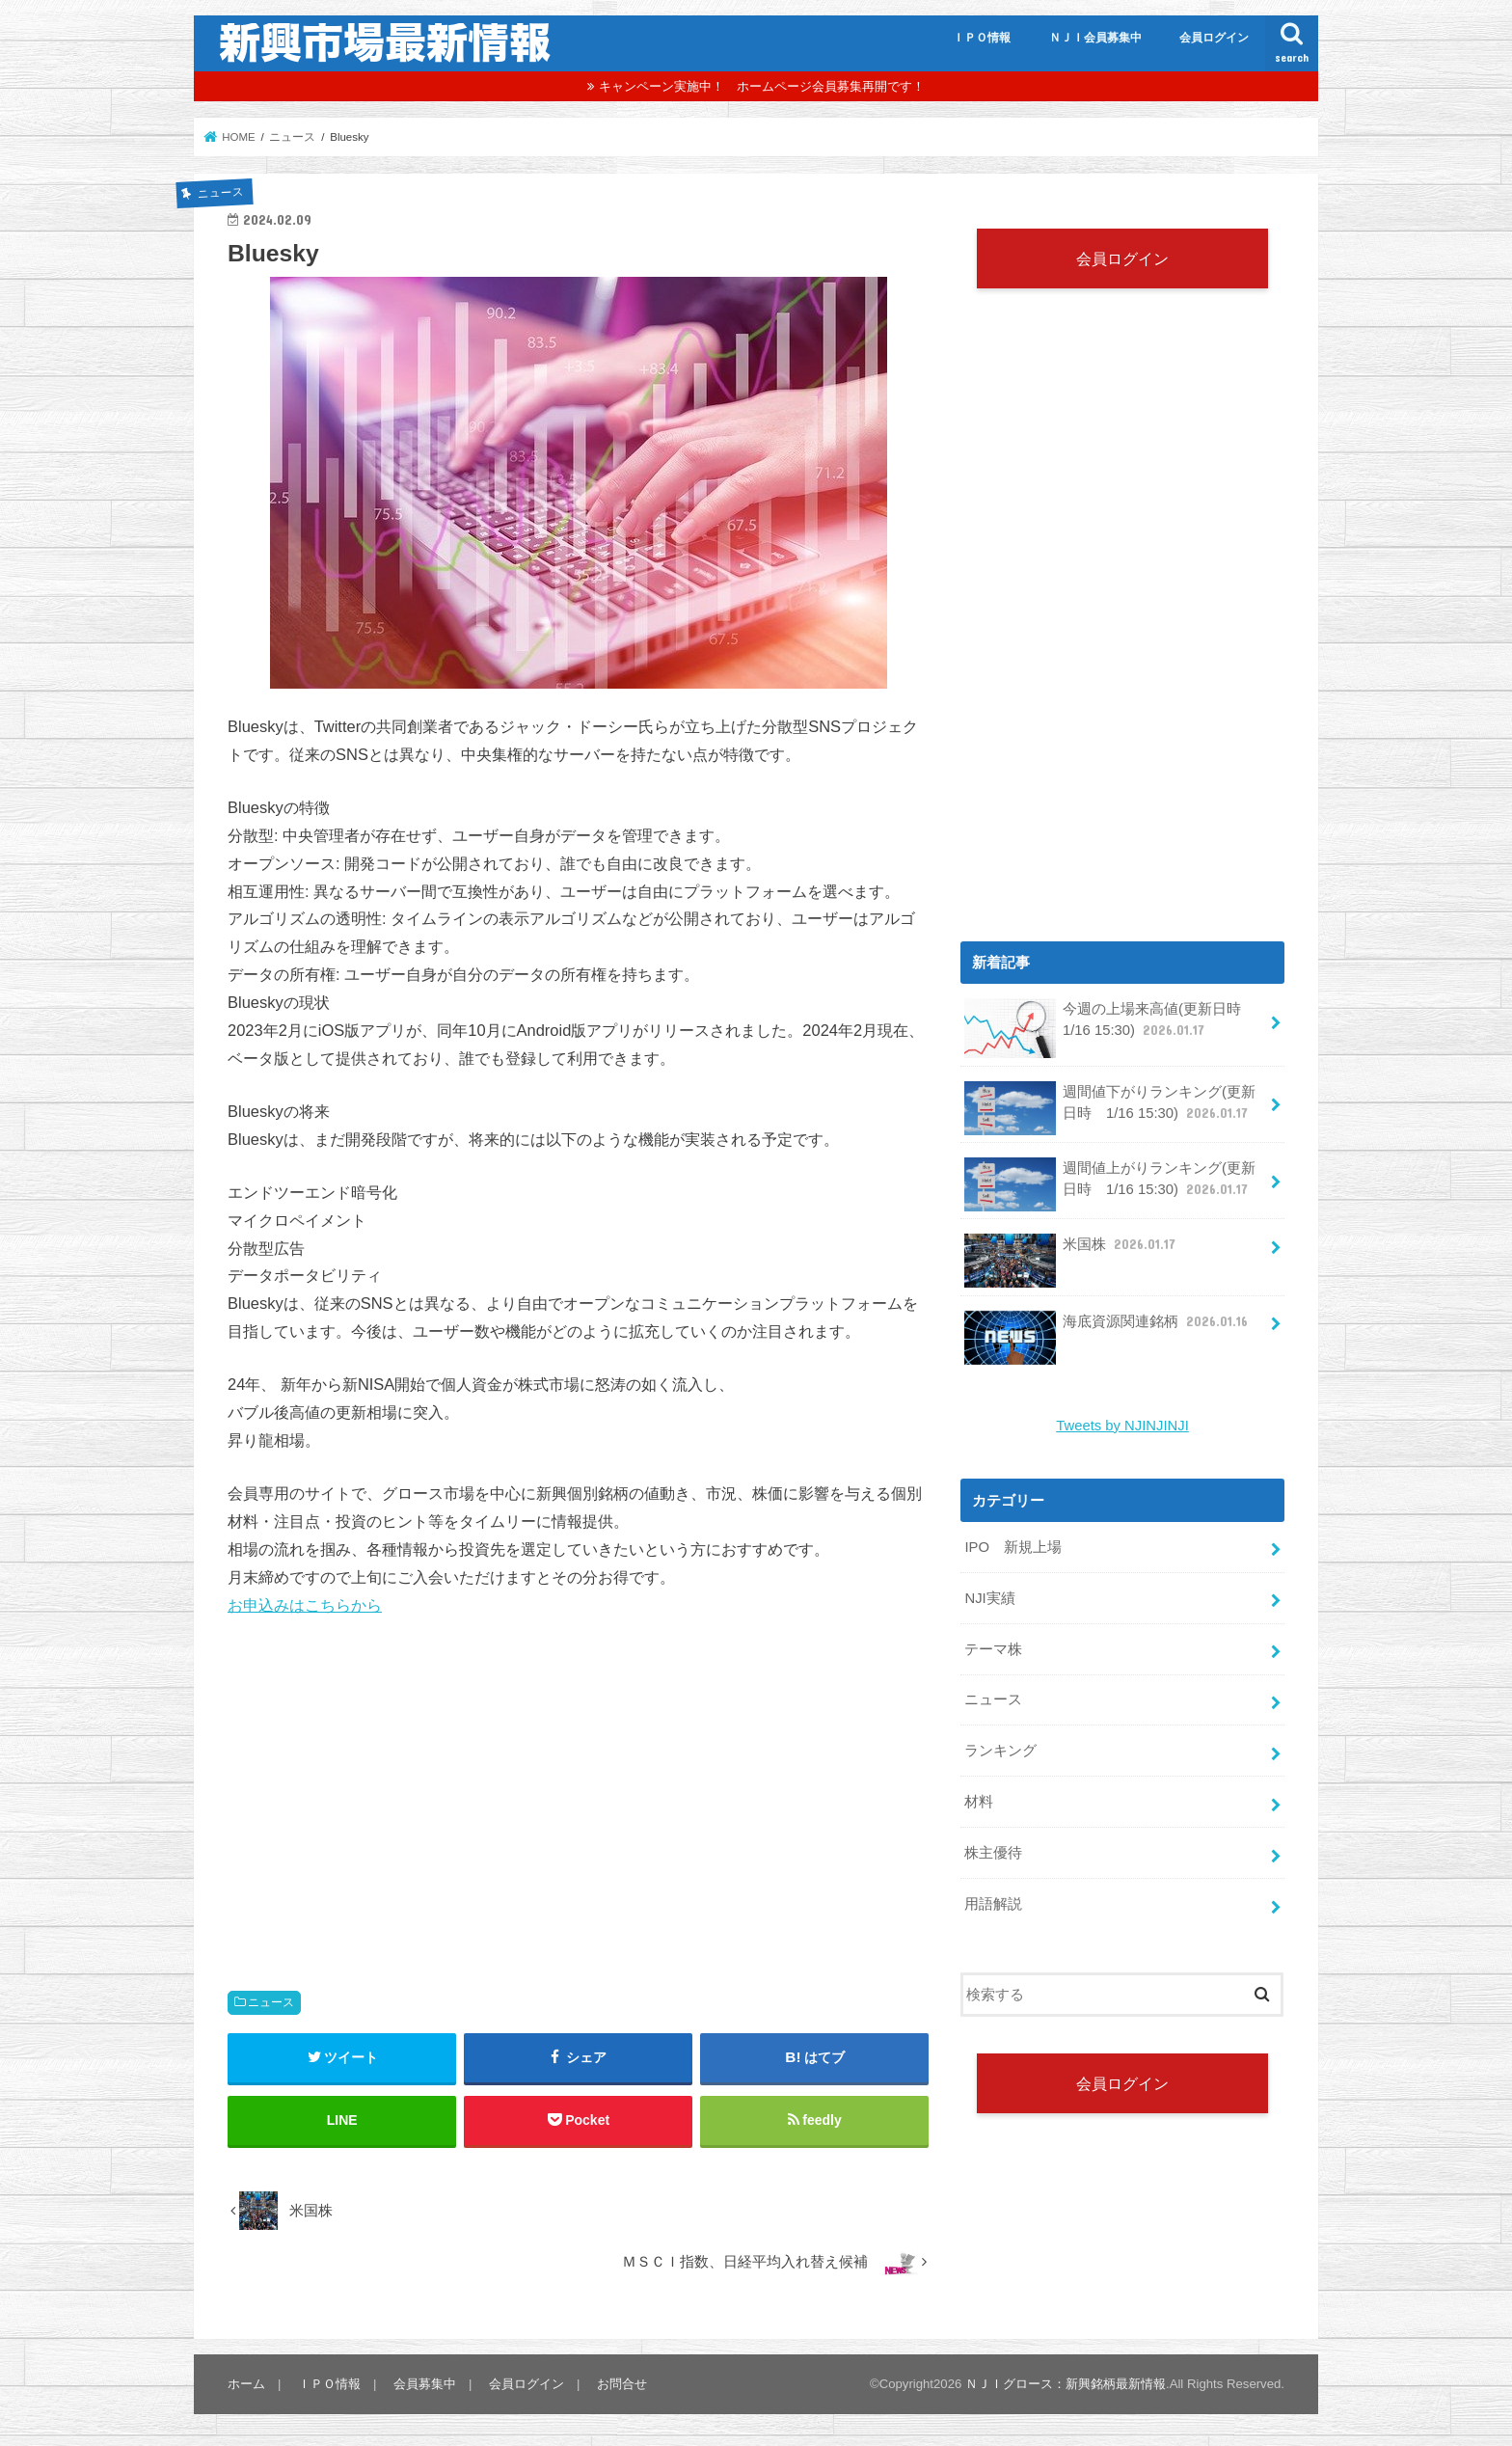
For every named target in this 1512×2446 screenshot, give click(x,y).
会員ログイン (1214, 37)
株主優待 (993, 1853)
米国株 (1071, 1251)
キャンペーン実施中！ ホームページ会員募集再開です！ (762, 86)
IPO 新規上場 (1013, 1547)
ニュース (271, 2002)
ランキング (1000, 1750)
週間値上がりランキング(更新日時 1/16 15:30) (1109, 1184)
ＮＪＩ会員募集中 (1095, 37)
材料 (978, 1801)
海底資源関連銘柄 (1108, 1328)
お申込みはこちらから (305, 1605)
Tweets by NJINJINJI (1122, 1425)
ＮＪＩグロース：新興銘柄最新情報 (1065, 2384)
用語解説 (993, 1904)
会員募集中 (424, 2384)
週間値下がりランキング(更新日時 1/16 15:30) (1109, 1108)
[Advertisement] (579, 1784)
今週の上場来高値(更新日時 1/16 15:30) (1109, 1026)
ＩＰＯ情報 (982, 37)
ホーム (246, 2384)
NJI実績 (989, 1598)
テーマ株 (993, 1649)
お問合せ (622, 2384)
